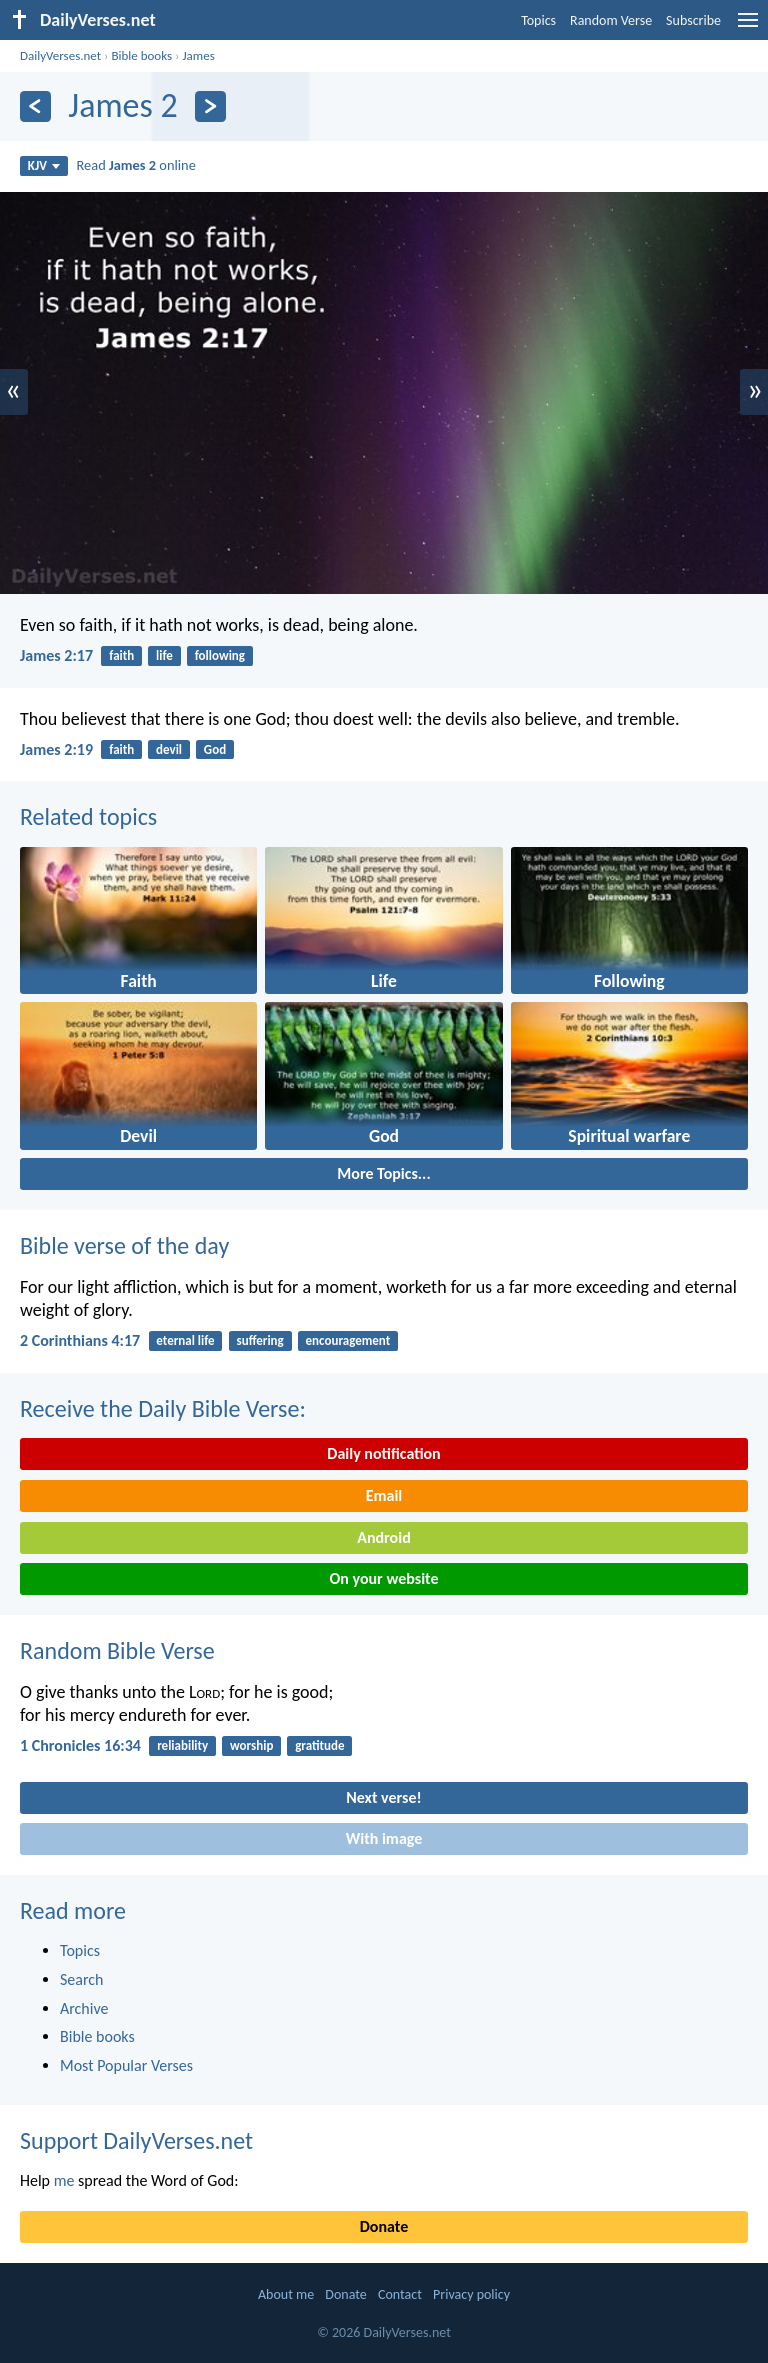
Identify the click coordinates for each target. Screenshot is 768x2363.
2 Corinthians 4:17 (80, 1340)
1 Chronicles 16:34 (80, 1745)
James (198, 55)
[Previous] (35, 106)
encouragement (348, 1340)
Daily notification (383, 1453)
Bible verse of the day (124, 1245)
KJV (44, 165)
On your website (384, 1578)
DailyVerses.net (60, 55)
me (64, 2180)
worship (251, 1745)
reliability (182, 1745)
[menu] (748, 27)
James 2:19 (56, 749)
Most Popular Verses (126, 2065)
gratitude (319, 1745)
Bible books (141, 55)
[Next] (210, 106)
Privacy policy (471, 2294)
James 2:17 (56, 655)
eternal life (185, 1340)
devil (169, 749)
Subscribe (693, 20)
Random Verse (611, 20)
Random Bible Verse (117, 1650)
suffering (259, 1340)
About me (286, 2294)
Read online (136, 165)
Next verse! (383, 1797)
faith (121, 655)
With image (384, 1838)
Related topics (88, 816)
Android (383, 1537)
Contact (400, 2294)
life (164, 655)
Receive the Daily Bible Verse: (163, 1408)
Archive (84, 2008)
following (220, 655)
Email (384, 1495)
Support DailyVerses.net (136, 2140)
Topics (538, 20)
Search (82, 1979)
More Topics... (383, 1173)
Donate (384, 2226)
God (215, 749)
